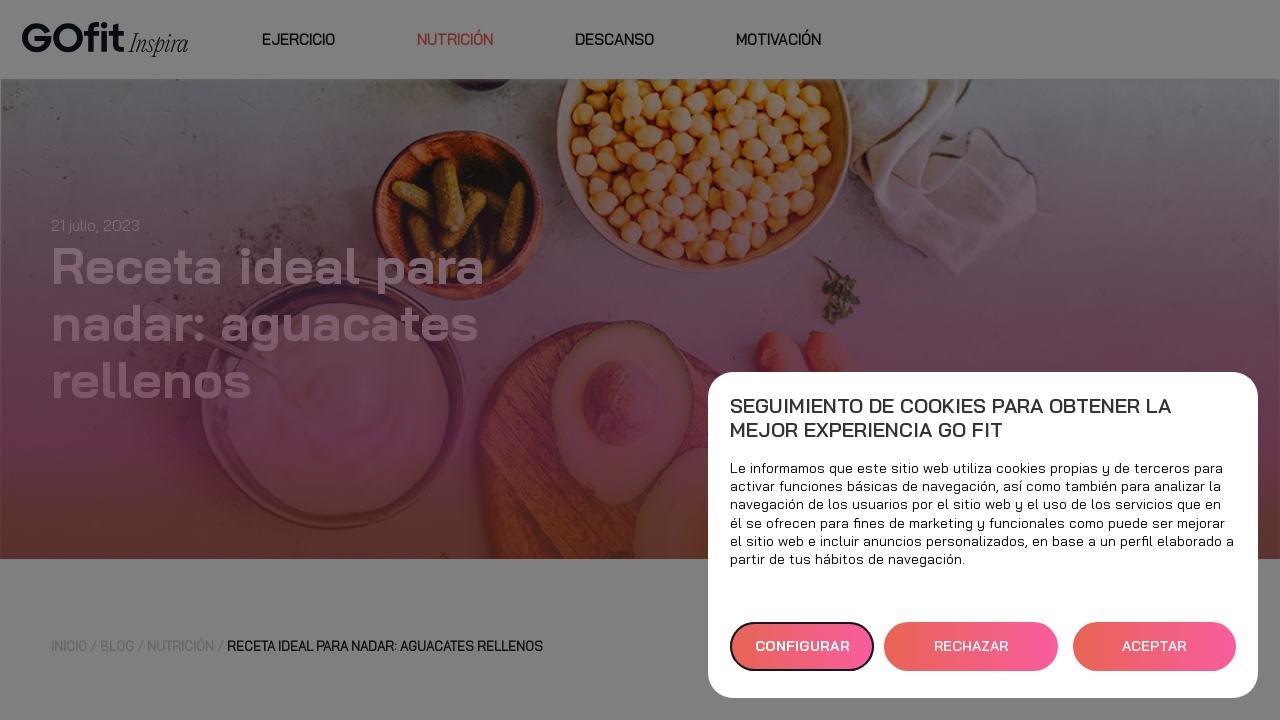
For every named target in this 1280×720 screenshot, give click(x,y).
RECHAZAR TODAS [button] (971, 654)
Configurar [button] (802, 646)
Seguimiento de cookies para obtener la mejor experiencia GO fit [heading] (950, 418)
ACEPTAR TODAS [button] (1154, 654)
